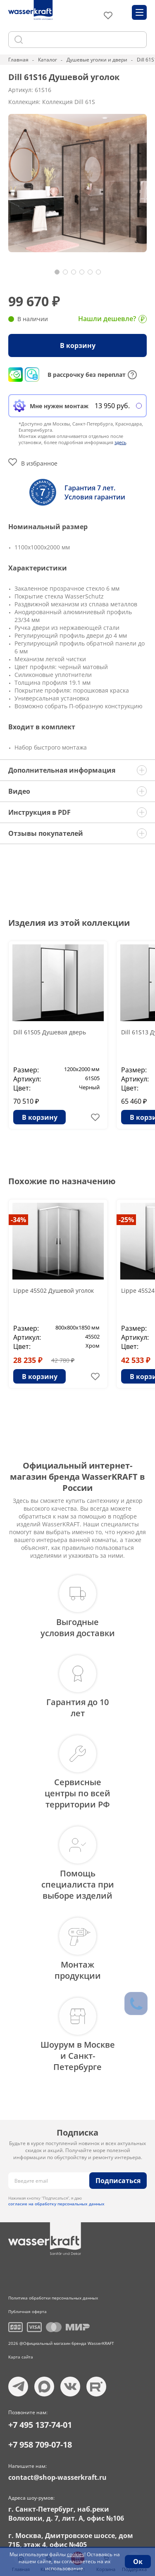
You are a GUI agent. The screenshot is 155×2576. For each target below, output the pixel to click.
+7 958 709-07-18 (40, 2444)
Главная (18, 59)
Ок (138, 2561)
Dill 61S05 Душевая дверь (49, 1032)
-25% (126, 1219)
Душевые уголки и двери (97, 59)
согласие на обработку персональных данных (56, 2204)
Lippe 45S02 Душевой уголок (53, 1290)
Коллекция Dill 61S (68, 102)
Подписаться (118, 2180)
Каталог (47, 59)
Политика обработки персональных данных (53, 2298)
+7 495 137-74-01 (40, 2424)
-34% (18, 1219)
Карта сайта (20, 2357)
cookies (75, 2554)
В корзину (77, 345)
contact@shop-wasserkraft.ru (57, 2477)
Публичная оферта (27, 2311)
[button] (57, 272)
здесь (120, 442)
